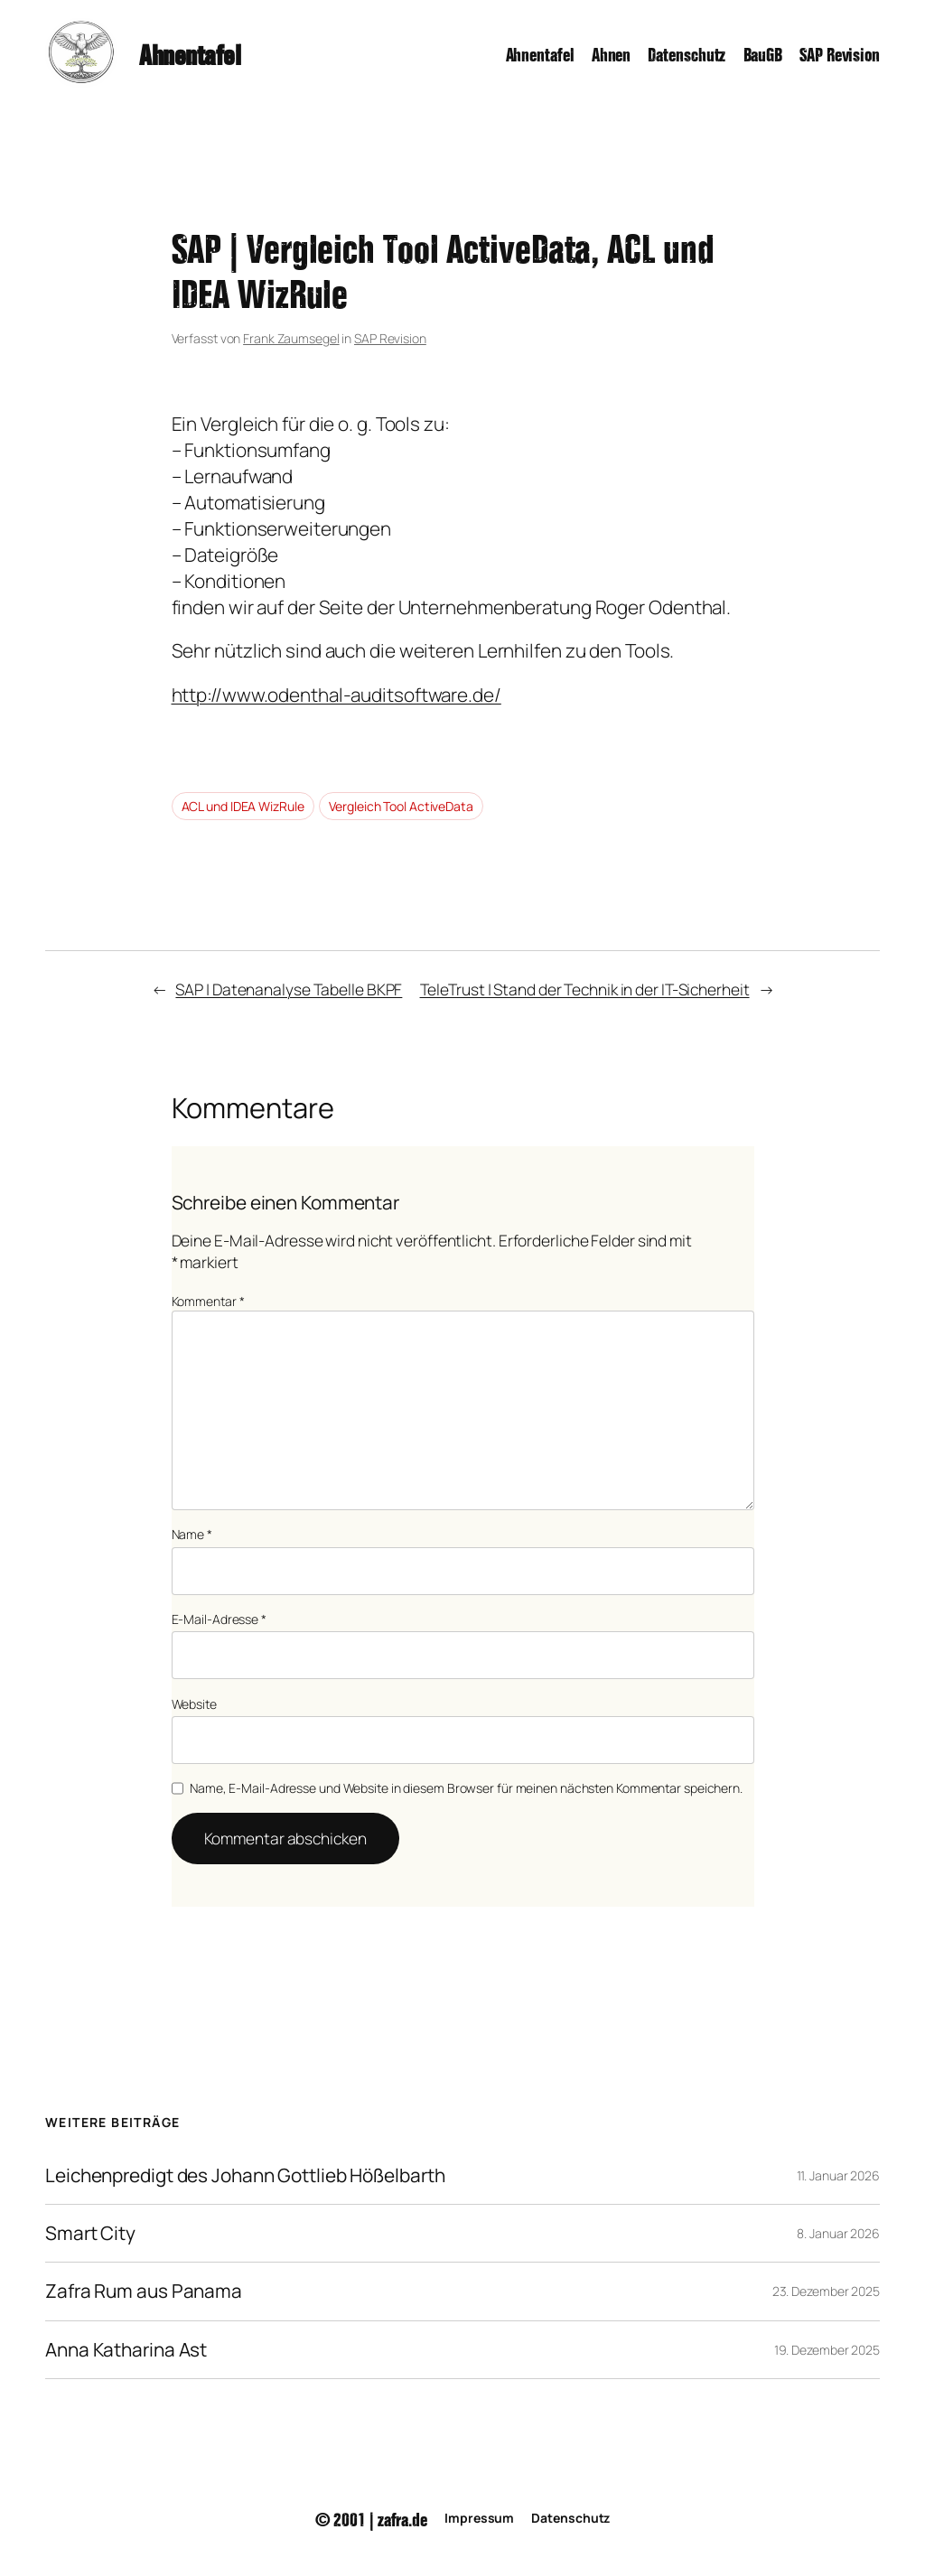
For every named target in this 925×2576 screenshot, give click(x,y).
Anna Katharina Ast (126, 2349)
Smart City (90, 2233)
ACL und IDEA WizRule (243, 806)
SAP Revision (390, 338)
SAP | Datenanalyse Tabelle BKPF (288, 989)
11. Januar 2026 (839, 2175)
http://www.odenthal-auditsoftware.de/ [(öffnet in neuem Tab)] (336, 694)
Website (194, 1704)
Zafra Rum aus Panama (143, 2291)
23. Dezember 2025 (826, 2291)
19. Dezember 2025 (827, 2349)
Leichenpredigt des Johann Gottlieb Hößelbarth (245, 2175)
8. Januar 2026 (838, 2233)
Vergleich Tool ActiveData (401, 806)
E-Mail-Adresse (219, 1619)
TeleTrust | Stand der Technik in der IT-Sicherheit (585, 989)
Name (192, 1534)
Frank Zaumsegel (291, 338)
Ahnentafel (189, 52)
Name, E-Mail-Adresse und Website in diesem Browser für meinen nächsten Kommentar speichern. (466, 1788)
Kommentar (208, 1301)
